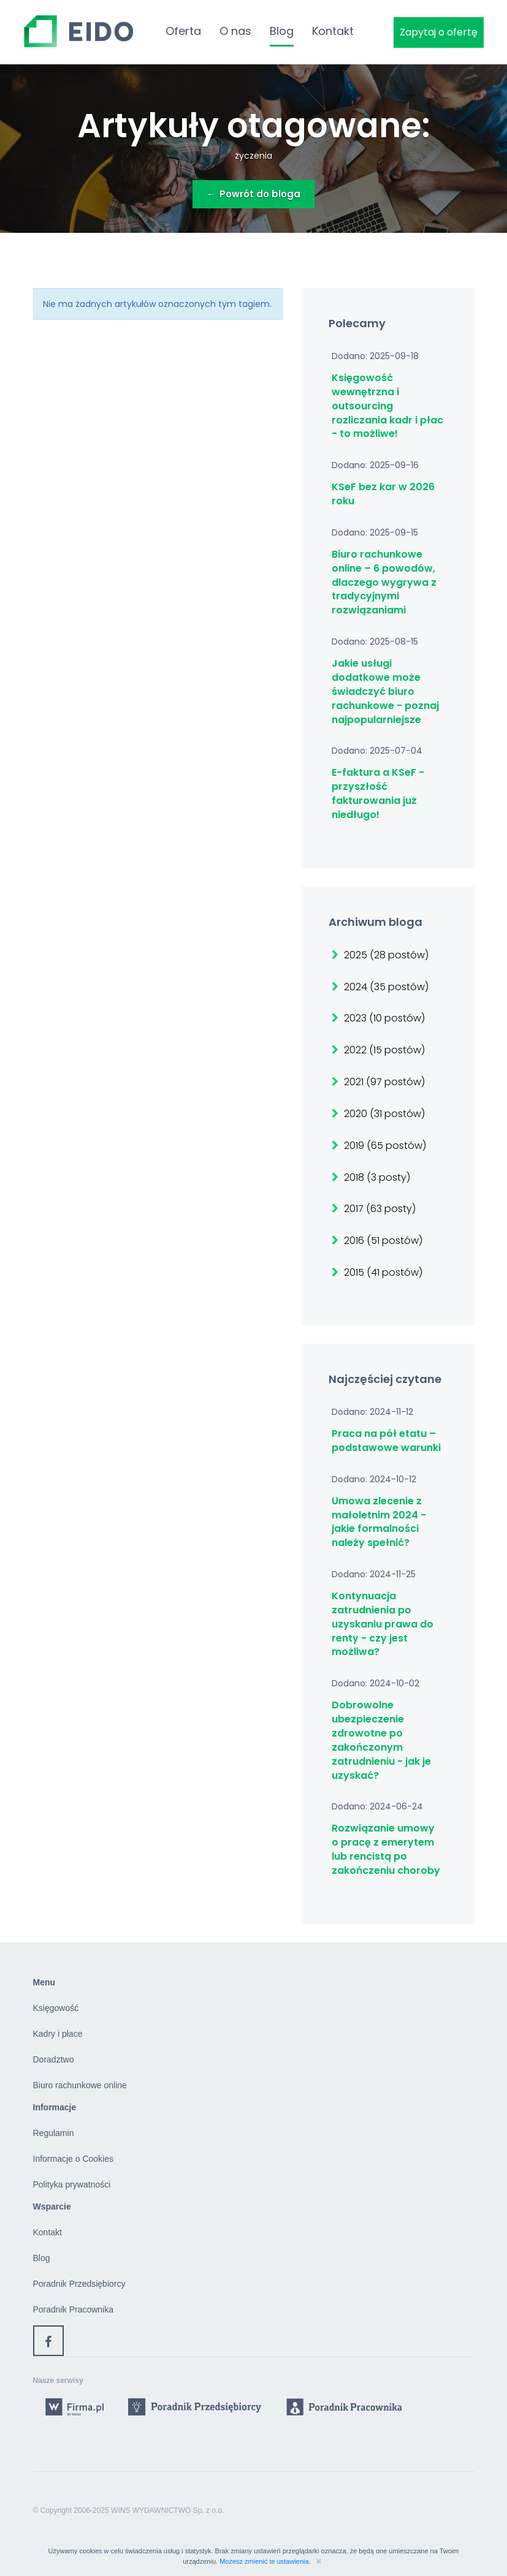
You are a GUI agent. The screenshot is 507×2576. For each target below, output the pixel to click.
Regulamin (53, 2133)
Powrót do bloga (253, 194)
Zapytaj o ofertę (439, 32)
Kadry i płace (58, 2034)
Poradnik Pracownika (73, 2309)
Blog (282, 31)
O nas (235, 31)
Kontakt (333, 31)
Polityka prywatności (72, 2184)
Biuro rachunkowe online (80, 2085)
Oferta (183, 31)
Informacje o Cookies (73, 2159)
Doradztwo (53, 2059)
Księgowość (56, 2008)
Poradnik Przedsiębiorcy (79, 2284)
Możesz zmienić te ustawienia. (266, 2561)
